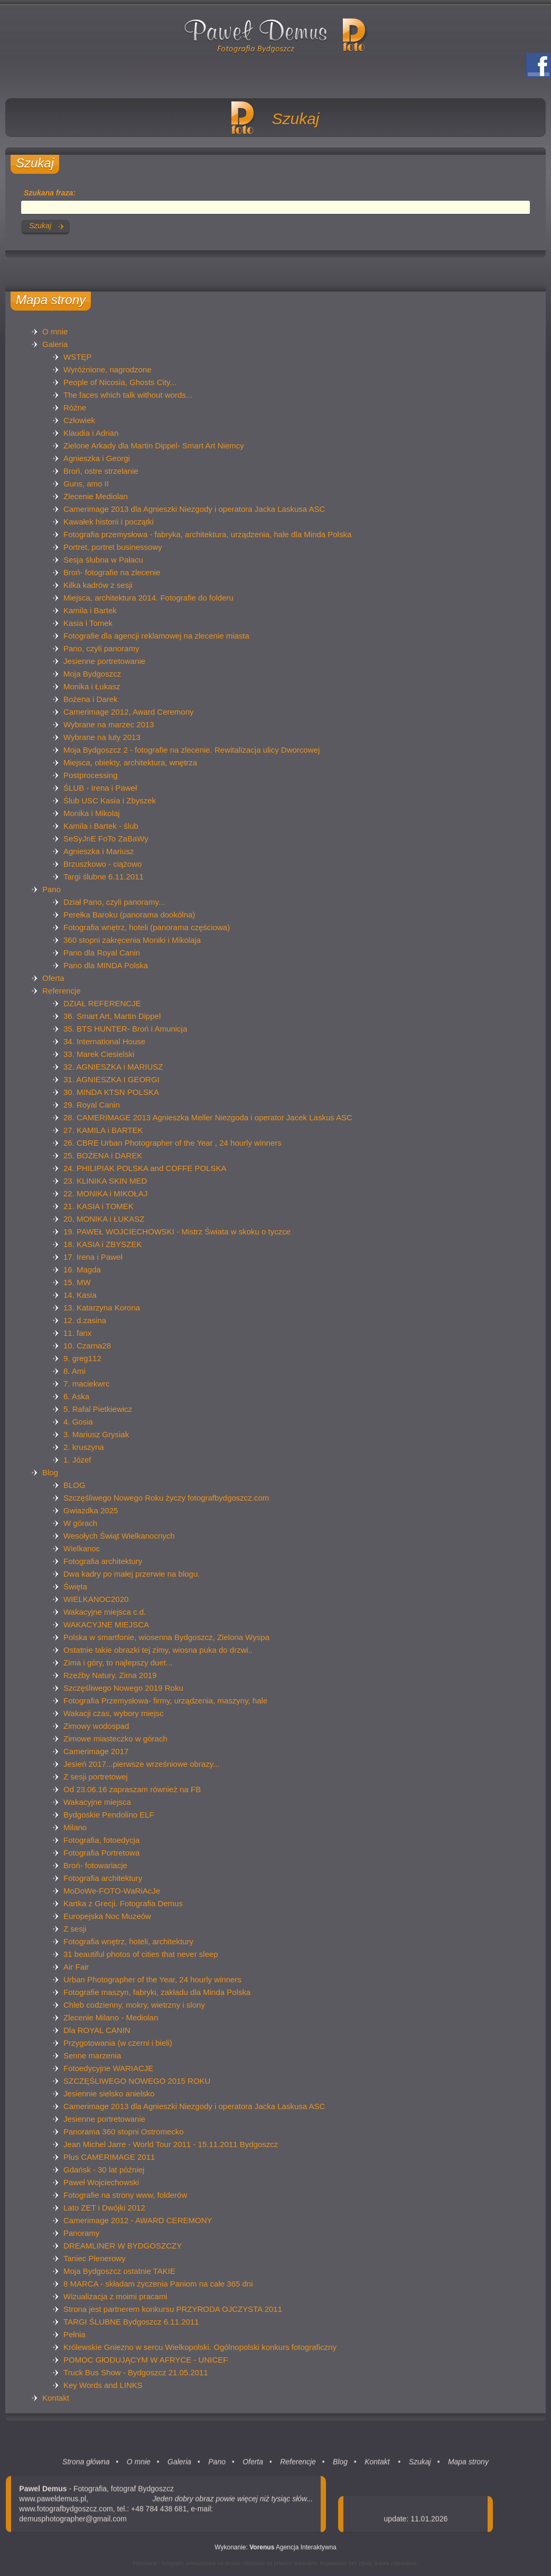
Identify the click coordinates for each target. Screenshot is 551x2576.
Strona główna (86, 2467)
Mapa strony (468, 2467)
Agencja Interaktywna (293, 2553)
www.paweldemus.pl (52, 2504)
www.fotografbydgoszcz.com (66, 2515)
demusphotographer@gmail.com (72, 2525)
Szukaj (420, 2467)
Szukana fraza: (50, 193)
